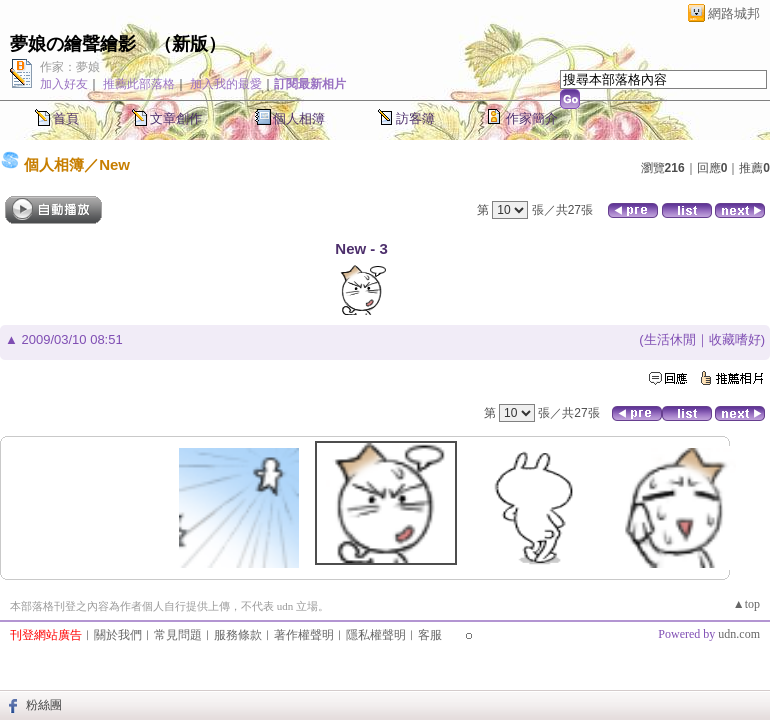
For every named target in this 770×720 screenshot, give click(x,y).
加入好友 (64, 84)
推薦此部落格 (139, 84)
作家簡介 (532, 118)
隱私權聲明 (376, 635)
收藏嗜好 (735, 339)
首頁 (66, 118)
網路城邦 (734, 13)
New (114, 164)
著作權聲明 (304, 635)
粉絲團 (44, 705)
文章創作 (176, 118)
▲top (746, 604)
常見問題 (178, 635)
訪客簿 (415, 118)
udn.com (739, 634)
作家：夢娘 (70, 67)
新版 (190, 44)
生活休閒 (670, 339)
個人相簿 (299, 118)
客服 (430, 635)
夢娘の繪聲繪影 (73, 44)
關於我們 (118, 635)
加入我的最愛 (226, 84)
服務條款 (238, 635)
